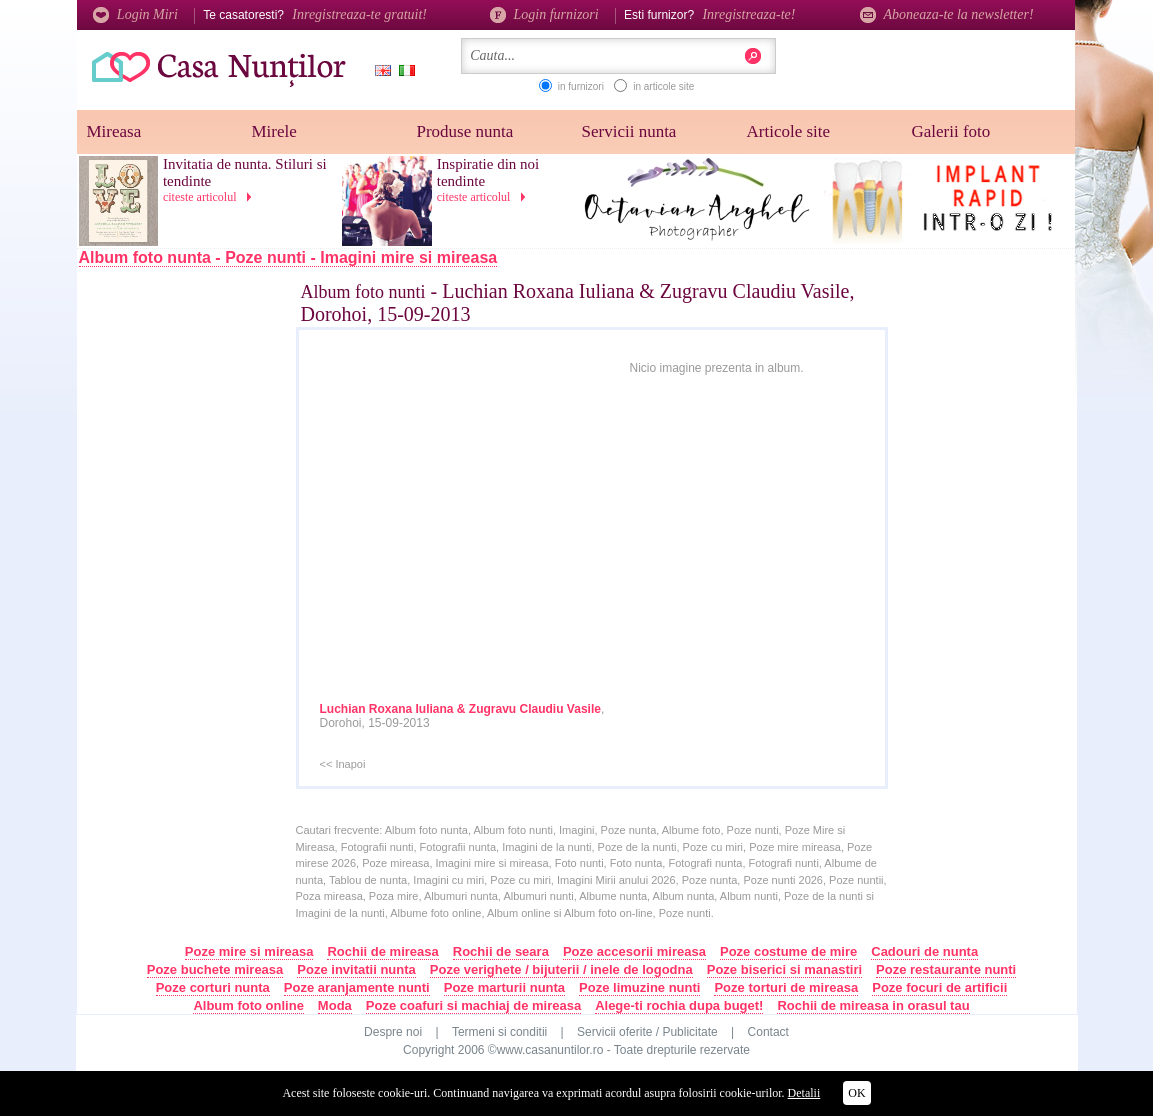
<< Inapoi (343, 764)
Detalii (804, 1093)
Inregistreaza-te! (748, 14)
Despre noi (393, 1032)
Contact (768, 1032)
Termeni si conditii (499, 1032)
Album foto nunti (363, 292)
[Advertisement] (208, 607)
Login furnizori (544, 14)
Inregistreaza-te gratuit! (359, 14)
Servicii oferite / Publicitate (647, 1032)
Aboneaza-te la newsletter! (947, 14)
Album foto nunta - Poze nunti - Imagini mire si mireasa (288, 257)
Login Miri (135, 14)
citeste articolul (211, 197)
